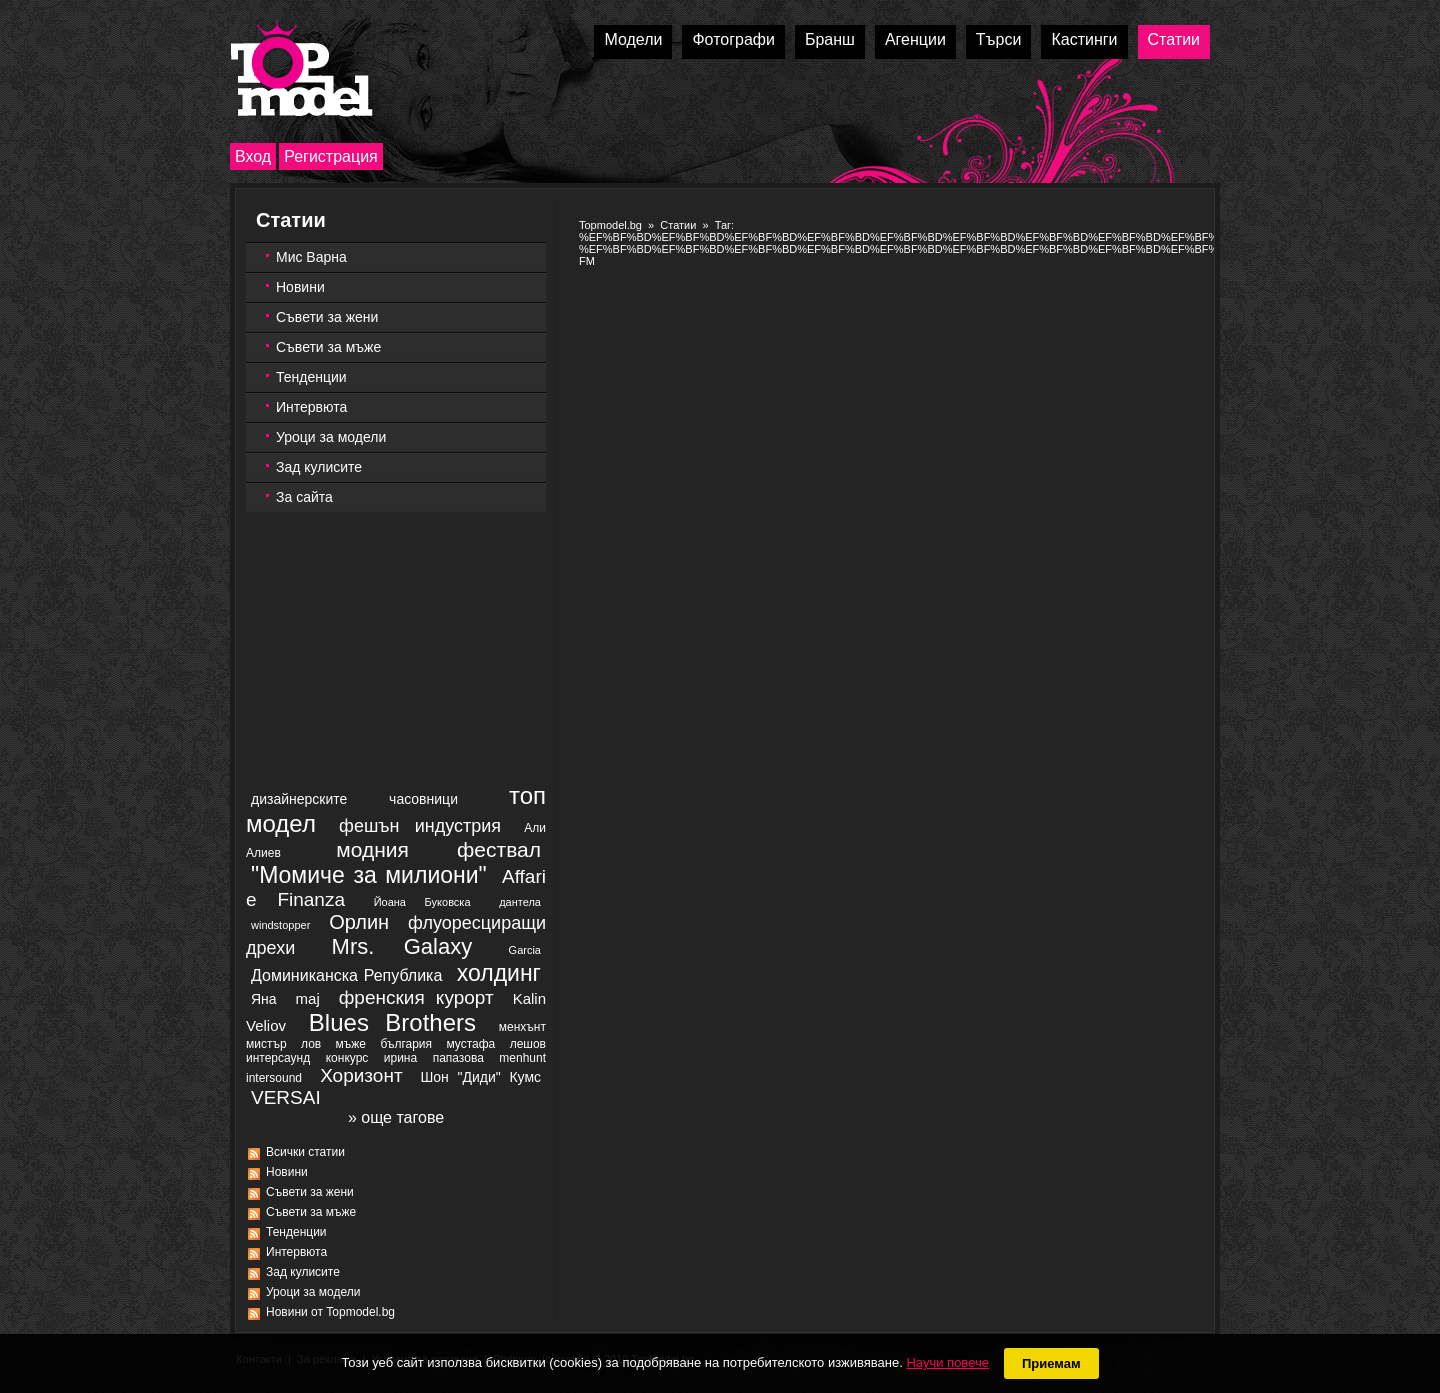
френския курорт (416, 997)
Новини (300, 287)
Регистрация (331, 156)
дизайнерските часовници (354, 799)
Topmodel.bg (610, 225)
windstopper (280, 925)
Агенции (915, 39)
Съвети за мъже (328, 347)
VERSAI (286, 1097)
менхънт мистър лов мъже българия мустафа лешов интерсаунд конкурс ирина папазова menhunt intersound (396, 1052)
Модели (633, 39)
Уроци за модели (331, 437)
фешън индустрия (420, 826)
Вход (253, 156)
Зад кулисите (319, 467)
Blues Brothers (392, 1022)
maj (308, 998)
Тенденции (311, 377)
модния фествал (438, 849)
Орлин (359, 922)
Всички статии (305, 1152)
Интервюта (311, 407)
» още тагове (396, 1117)
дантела (520, 902)
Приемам (1051, 1363)
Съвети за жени (327, 317)
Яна (264, 999)
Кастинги (1084, 39)
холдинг (499, 973)
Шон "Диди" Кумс (480, 1077)
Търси (999, 39)
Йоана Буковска (422, 902)
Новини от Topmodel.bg (330, 1312)
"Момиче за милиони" (369, 875)
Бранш (830, 39)
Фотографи (733, 39)
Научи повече (947, 1362)
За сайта (304, 497)
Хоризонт (361, 1075)
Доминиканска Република (346, 975)
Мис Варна (311, 257)
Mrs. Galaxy (402, 946)
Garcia (525, 950)
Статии (1174, 39)
